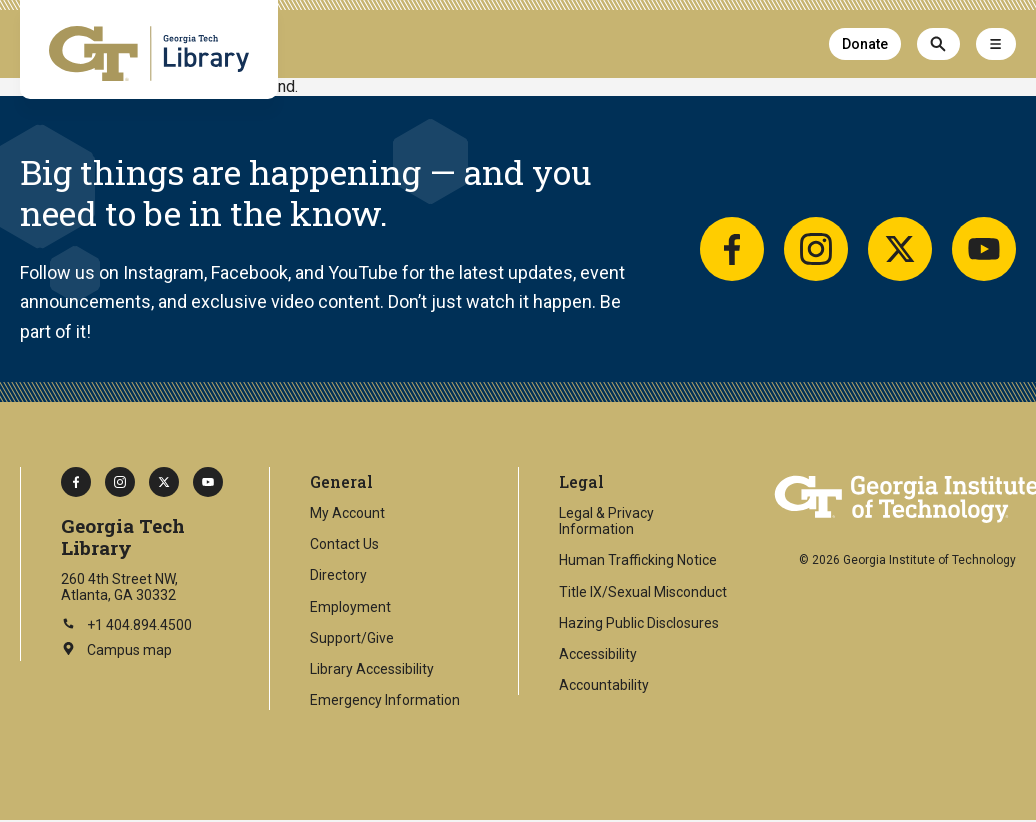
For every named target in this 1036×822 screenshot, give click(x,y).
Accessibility (598, 654)
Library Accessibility (372, 669)
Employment (350, 607)
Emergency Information (385, 700)
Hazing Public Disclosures (639, 623)
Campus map (116, 651)
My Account (347, 513)
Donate (865, 44)
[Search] (938, 44)
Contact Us (344, 544)
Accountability (604, 685)
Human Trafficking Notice (638, 560)
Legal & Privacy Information (606, 521)
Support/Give (352, 638)
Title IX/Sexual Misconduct (643, 592)
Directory (338, 575)
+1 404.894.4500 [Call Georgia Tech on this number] (126, 625)
